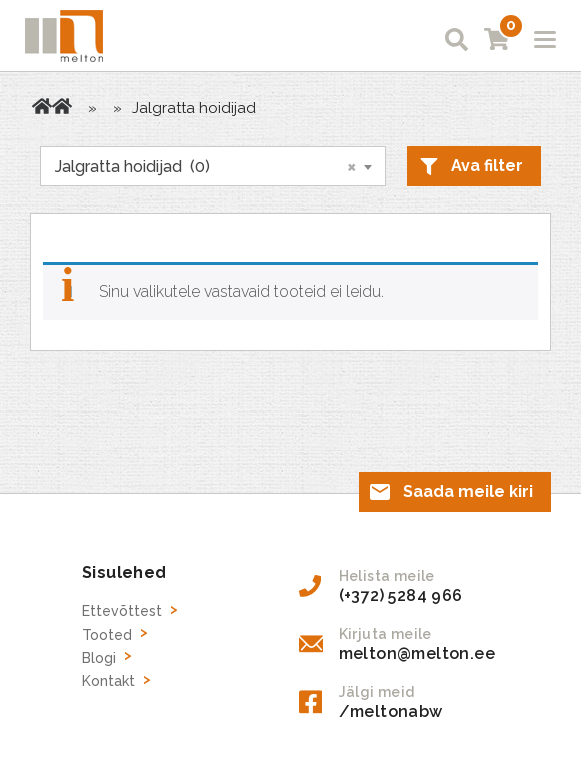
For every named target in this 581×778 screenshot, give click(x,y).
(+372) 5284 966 (401, 595)
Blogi (99, 658)
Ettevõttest (122, 611)
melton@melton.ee (417, 653)
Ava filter (487, 165)
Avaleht (42, 106)
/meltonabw (391, 711)
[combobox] (213, 166)
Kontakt (108, 681)
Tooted (62, 106)
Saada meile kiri (468, 491)
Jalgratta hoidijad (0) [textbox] (206, 166)
